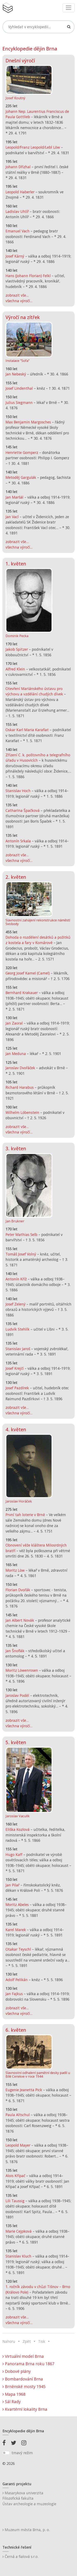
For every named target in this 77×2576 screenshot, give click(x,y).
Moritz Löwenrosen (22, 1670)
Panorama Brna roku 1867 (28, 2363)
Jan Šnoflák (15, 1650)
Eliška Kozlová (18, 1829)
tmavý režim (22, 2452)
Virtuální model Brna (23, 2356)
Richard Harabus (20, 1087)
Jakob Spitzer (17, 649)
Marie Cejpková (19, 2231)
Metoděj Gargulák (21, 477)
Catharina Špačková (23, 810)
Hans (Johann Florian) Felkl (28, 275)
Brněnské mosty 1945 (24, 2386)
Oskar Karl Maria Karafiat (27, 729)
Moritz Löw (15, 1570)
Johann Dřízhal (18, 166)
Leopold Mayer (18, 2145)
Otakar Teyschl (18, 1949)
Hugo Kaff (14, 1854)
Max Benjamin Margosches (28, 422)
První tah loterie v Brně (25, 1514)
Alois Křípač (15, 2175)
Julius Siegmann (19, 402)
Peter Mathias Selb (21, 1234)
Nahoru (8, 2341)
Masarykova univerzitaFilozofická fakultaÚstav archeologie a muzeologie (29, 2498)
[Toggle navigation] (68, 7)
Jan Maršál (14, 497)
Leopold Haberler (20, 191)
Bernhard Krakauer (22, 992)
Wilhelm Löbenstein (22, 1112)
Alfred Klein (15, 669)
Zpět (27, 2341)
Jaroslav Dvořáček (20, 1067)
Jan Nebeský (16, 374)
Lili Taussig (15, 2200)
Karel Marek (16, 1929)
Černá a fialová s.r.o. (20, 2556)
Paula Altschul (18, 2114)
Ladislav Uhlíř (17, 211)
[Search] (38, 26)
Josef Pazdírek (17, 1387)
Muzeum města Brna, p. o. (26, 2529)
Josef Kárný (15, 256)
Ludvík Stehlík (18, 1329)
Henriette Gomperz (22, 452)
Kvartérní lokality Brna (24, 2409)
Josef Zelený (15, 1304)
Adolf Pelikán (17, 1979)
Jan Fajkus (14, 1993)
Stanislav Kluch (18, 2256)
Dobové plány (16, 2371)
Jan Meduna (16, 1053)
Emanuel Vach (18, 230)
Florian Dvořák (18, 1589)
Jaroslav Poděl (17, 1695)
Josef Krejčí (15, 1368)
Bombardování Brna (22, 2379)
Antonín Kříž (16, 1278)
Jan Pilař (13, 1884)
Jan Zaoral (14, 1023)
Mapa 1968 (13, 2394)
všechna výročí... (19, 300)
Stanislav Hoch (18, 790)
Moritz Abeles (17, 1904)
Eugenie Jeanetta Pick (24, 2089)
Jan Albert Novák (20, 1620)
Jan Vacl (12, 516)
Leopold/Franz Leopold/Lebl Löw (33, 147)
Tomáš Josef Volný (21, 1254)
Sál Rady (11, 2401)
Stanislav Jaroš (18, 1348)
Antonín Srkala (18, 840)
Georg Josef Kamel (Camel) (28, 973)
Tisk (41, 2341)
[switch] (6, 2453)
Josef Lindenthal (19, 388)
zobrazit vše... (17, 295)
